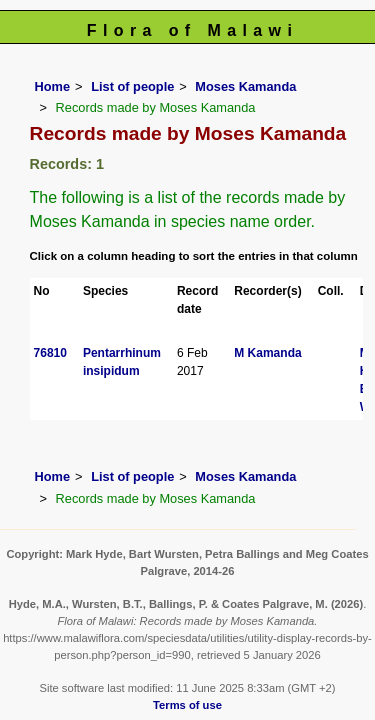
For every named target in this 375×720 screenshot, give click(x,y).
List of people (132, 86)
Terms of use (187, 705)
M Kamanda (267, 353)
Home (53, 86)
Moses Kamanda (245, 86)
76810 (50, 353)
